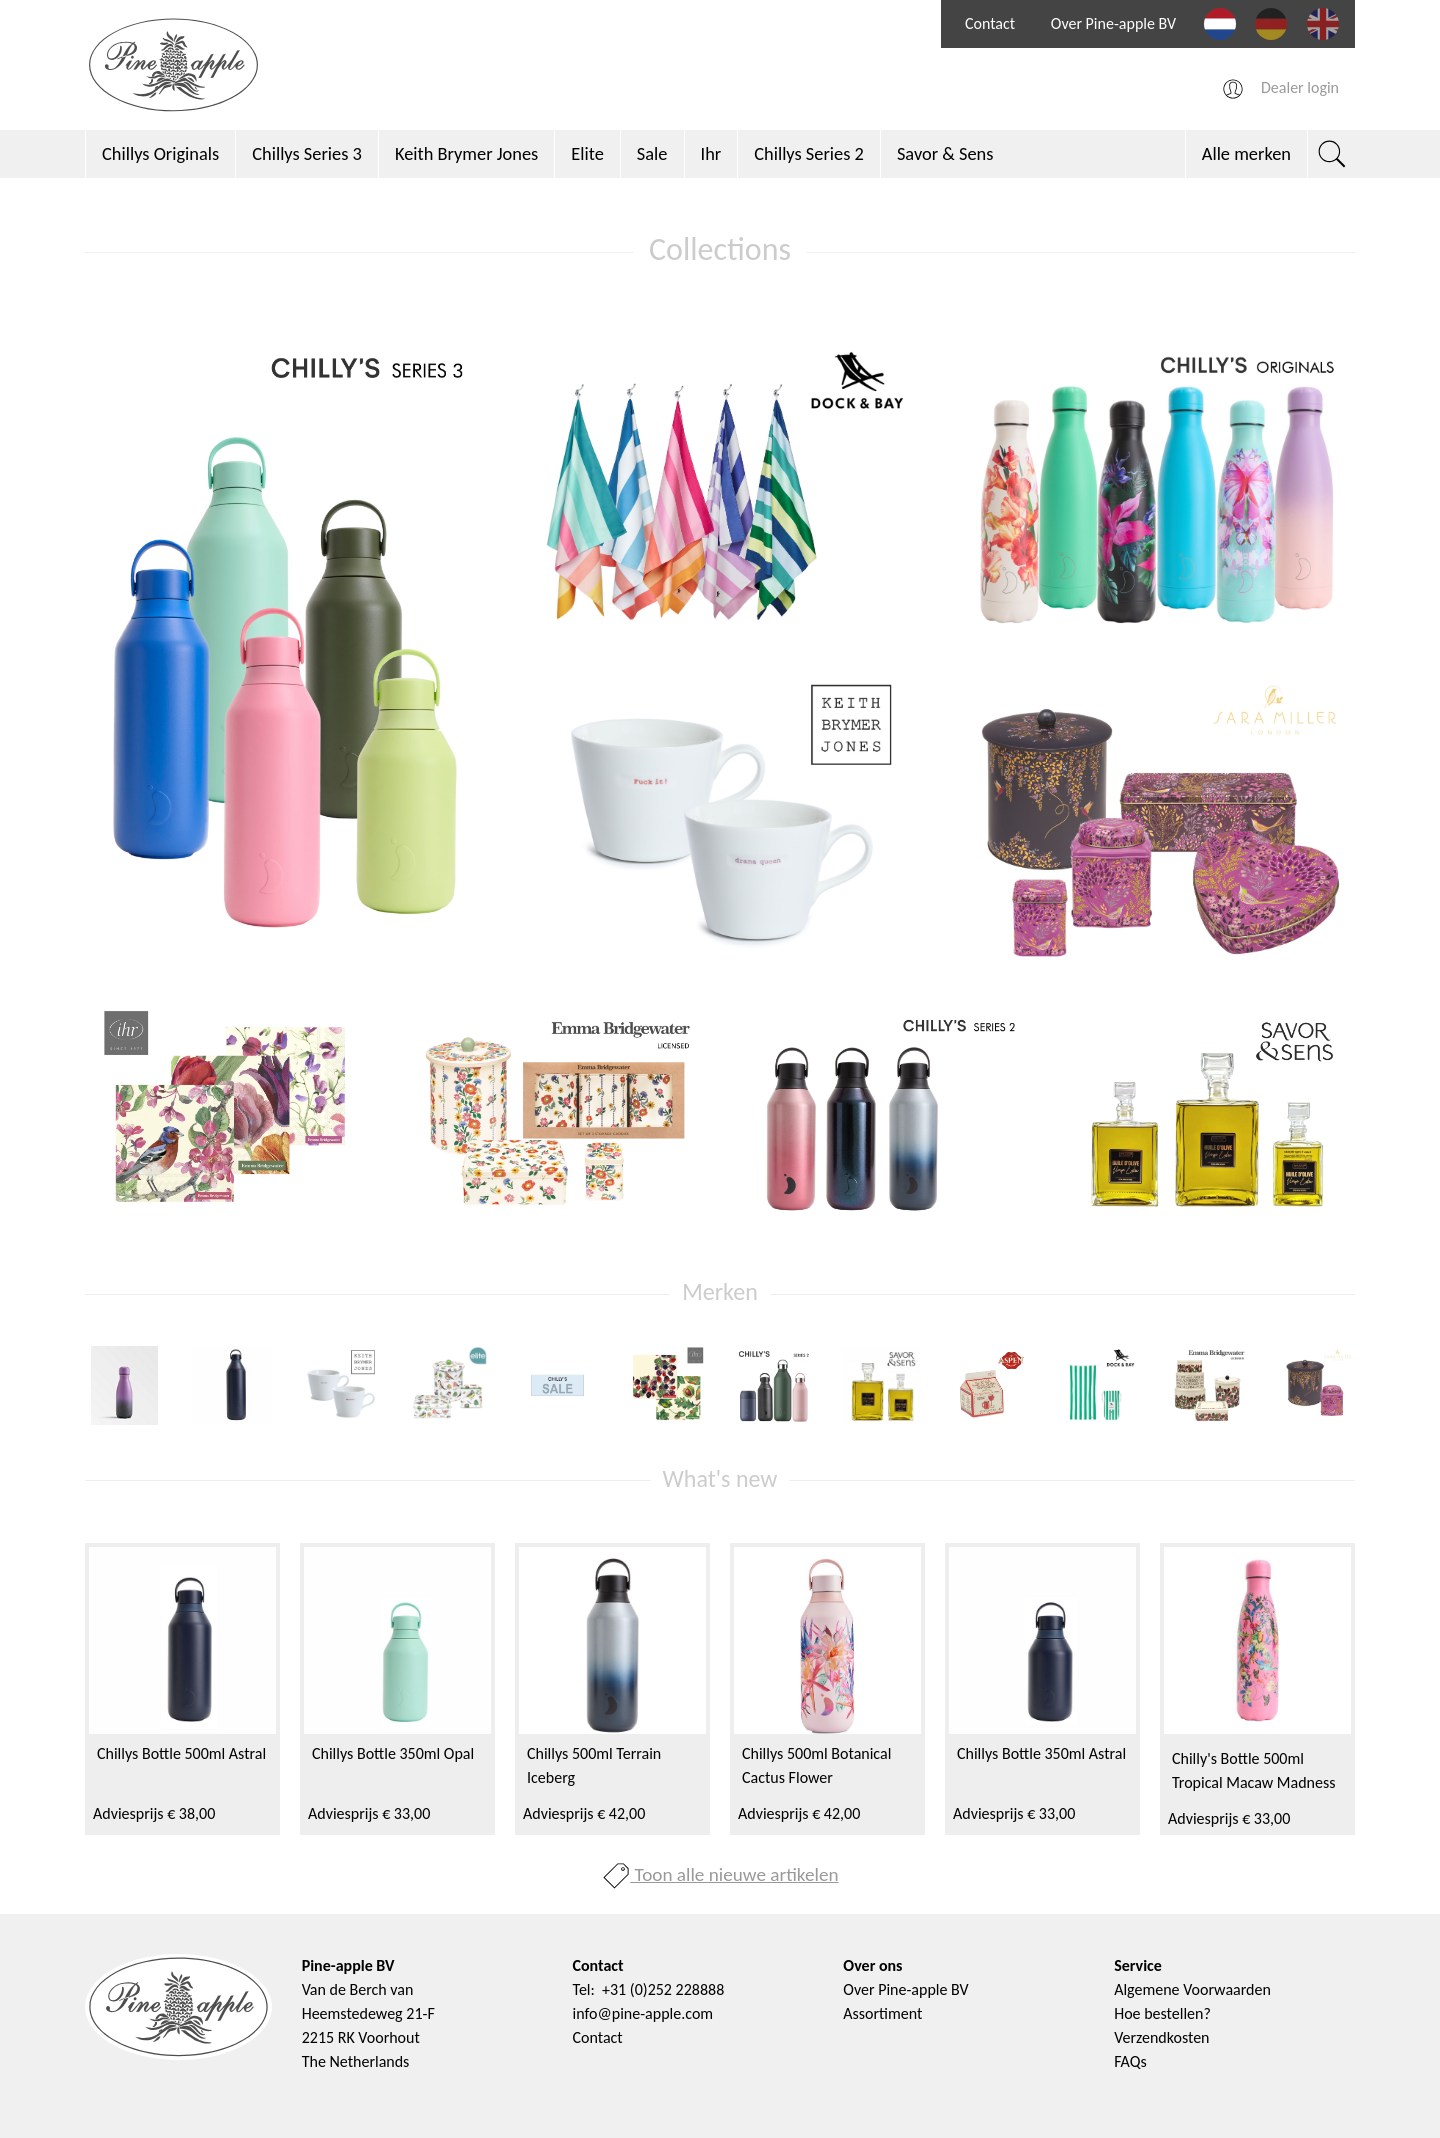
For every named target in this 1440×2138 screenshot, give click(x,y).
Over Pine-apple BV (1113, 23)
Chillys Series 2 (809, 153)
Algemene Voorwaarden (1192, 1989)
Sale (652, 153)
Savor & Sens (945, 153)
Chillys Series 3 (307, 153)
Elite (587, 153)
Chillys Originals (160, 153)
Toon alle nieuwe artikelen (719, 1874)
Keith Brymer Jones (466, 153)
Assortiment (882, 2013)
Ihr (711, 153)
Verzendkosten (1161, 2037)
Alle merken (1246, 153)
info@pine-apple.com (643, 2013)
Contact (990, 23)
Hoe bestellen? (1162, 2013)
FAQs (1130, 2061)
